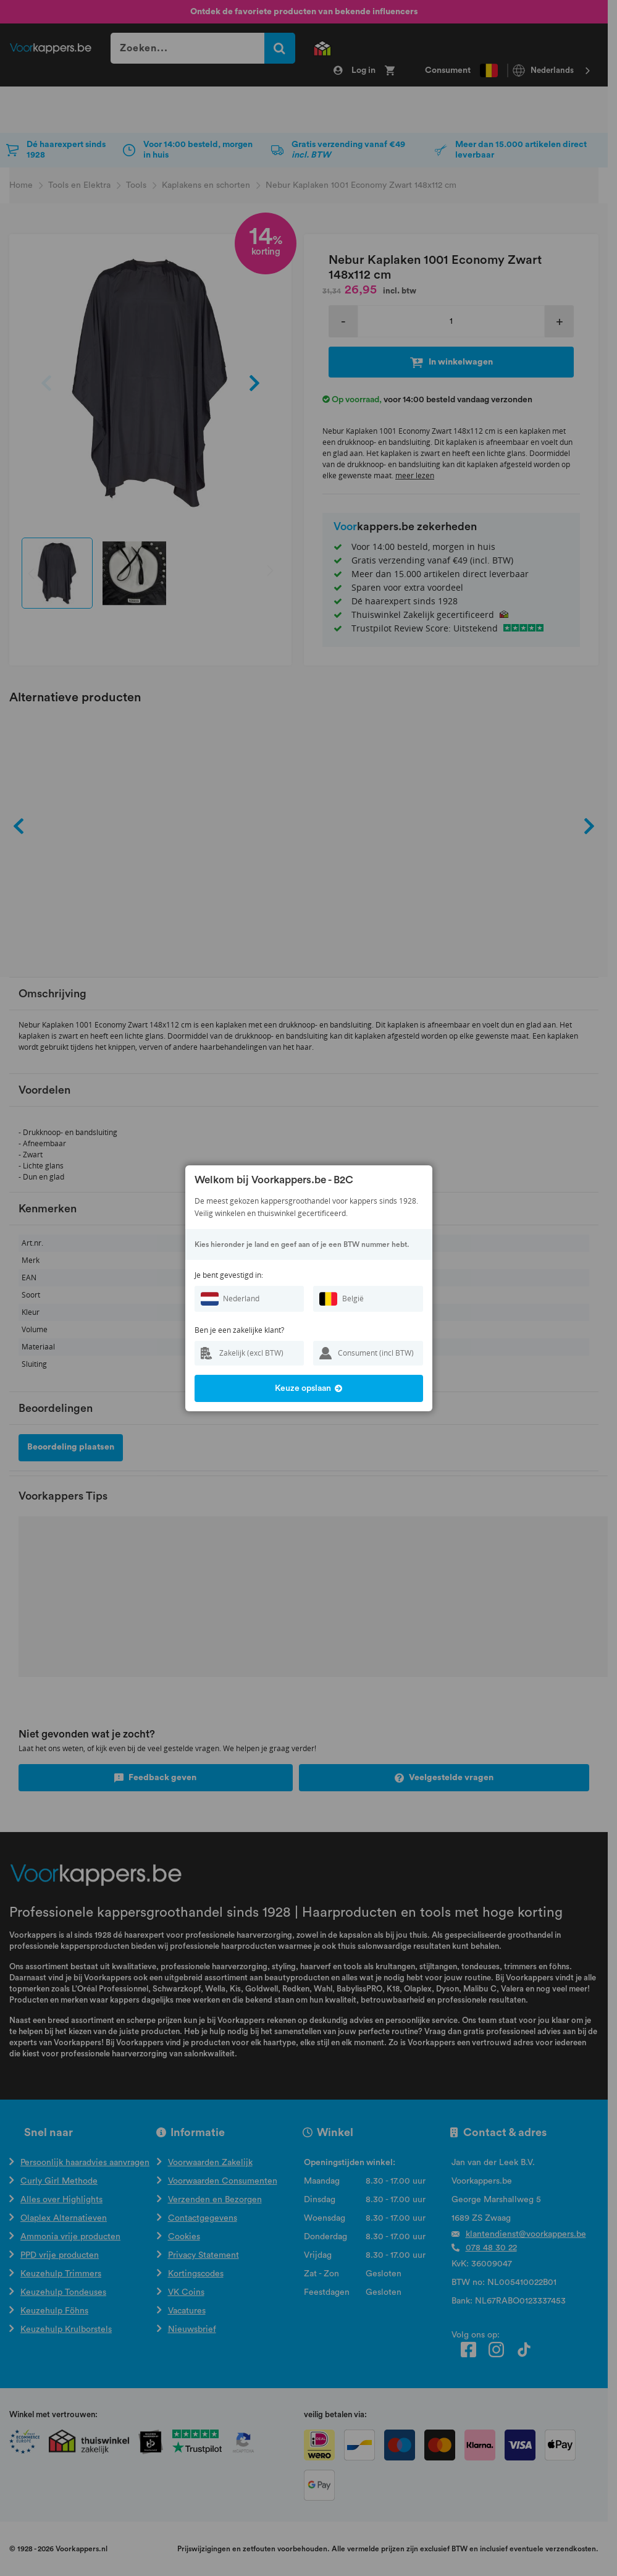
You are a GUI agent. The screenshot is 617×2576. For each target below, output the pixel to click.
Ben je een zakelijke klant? (239, 1330)
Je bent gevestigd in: (229, 1275)
